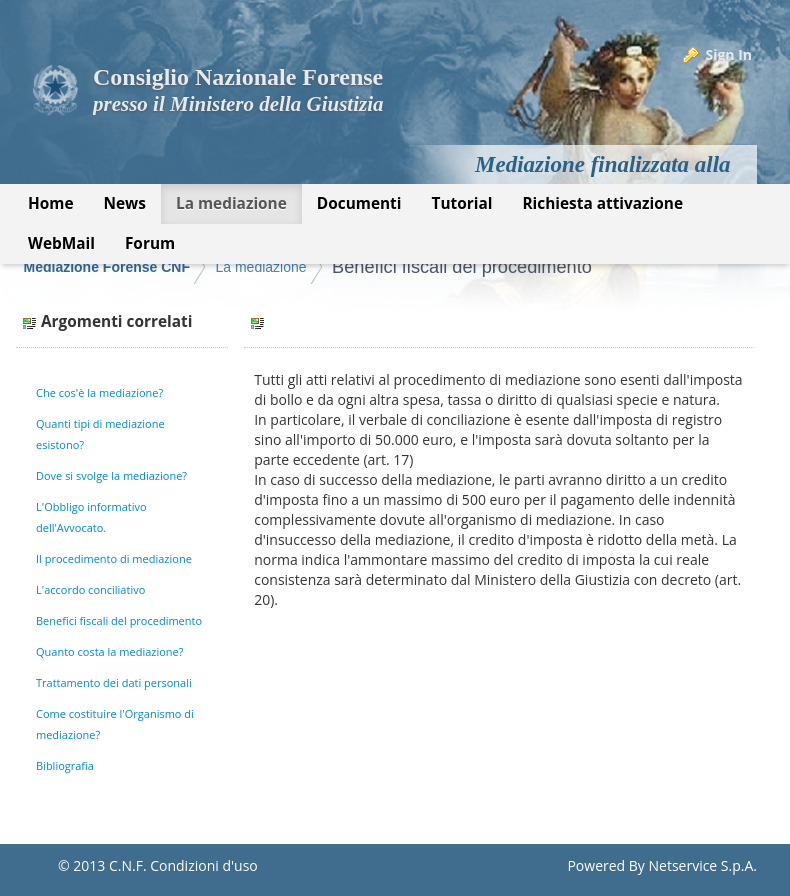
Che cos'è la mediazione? (99, 392)
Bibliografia (65, 765)
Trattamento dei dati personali (114, 682)
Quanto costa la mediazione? (110, 651)
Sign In (728, 54)
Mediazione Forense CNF (107, 267)
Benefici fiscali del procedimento (462, 267)
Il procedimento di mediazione (114, 558)
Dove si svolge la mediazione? (111, 475)
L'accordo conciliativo (90, 589)
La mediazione (260, 267)
